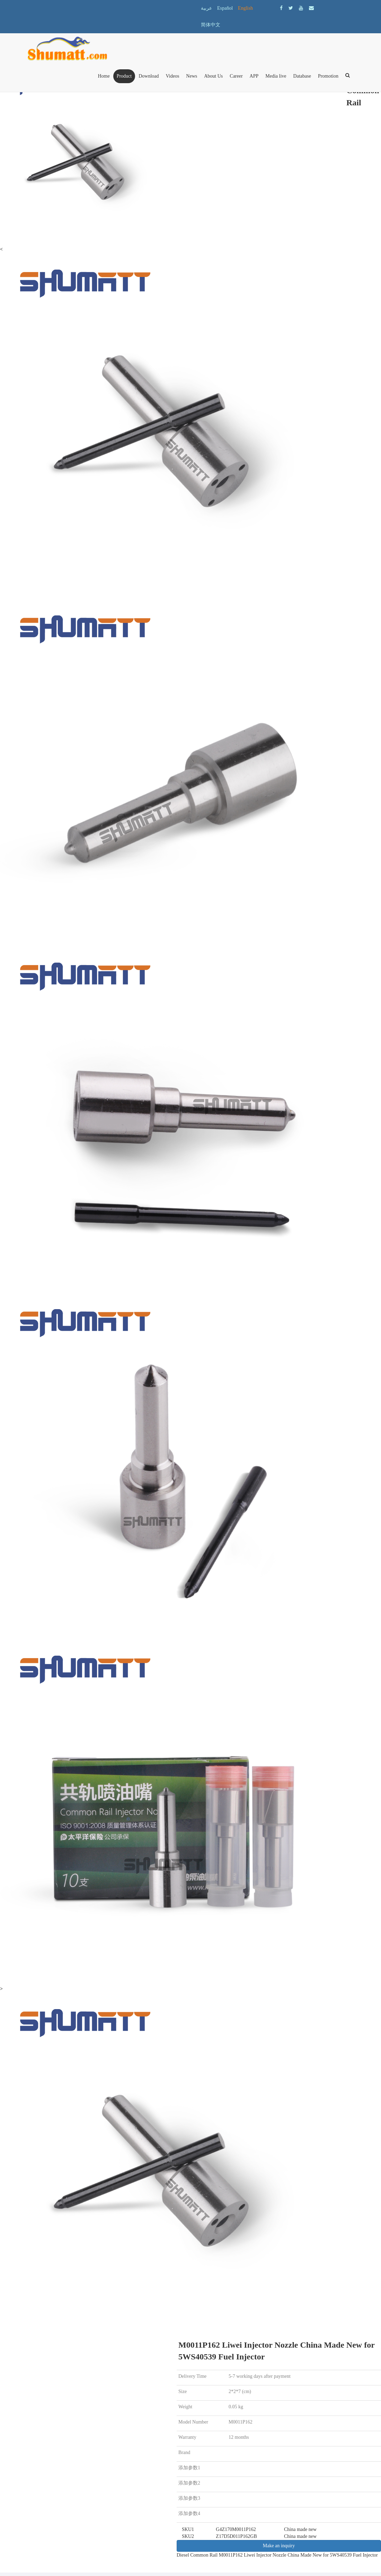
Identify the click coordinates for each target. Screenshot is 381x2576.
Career (236, 76)
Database (302, 76)
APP (254, 76)
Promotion (328, 76)
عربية (206, 8)
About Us (213, 76)
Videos (172, 76)
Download (149, 76)
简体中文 (210, 24)
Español (225, 8)
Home (103, 76)
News (191, 76)
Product (124, 76)
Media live (275, 76)
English (245, 8)
